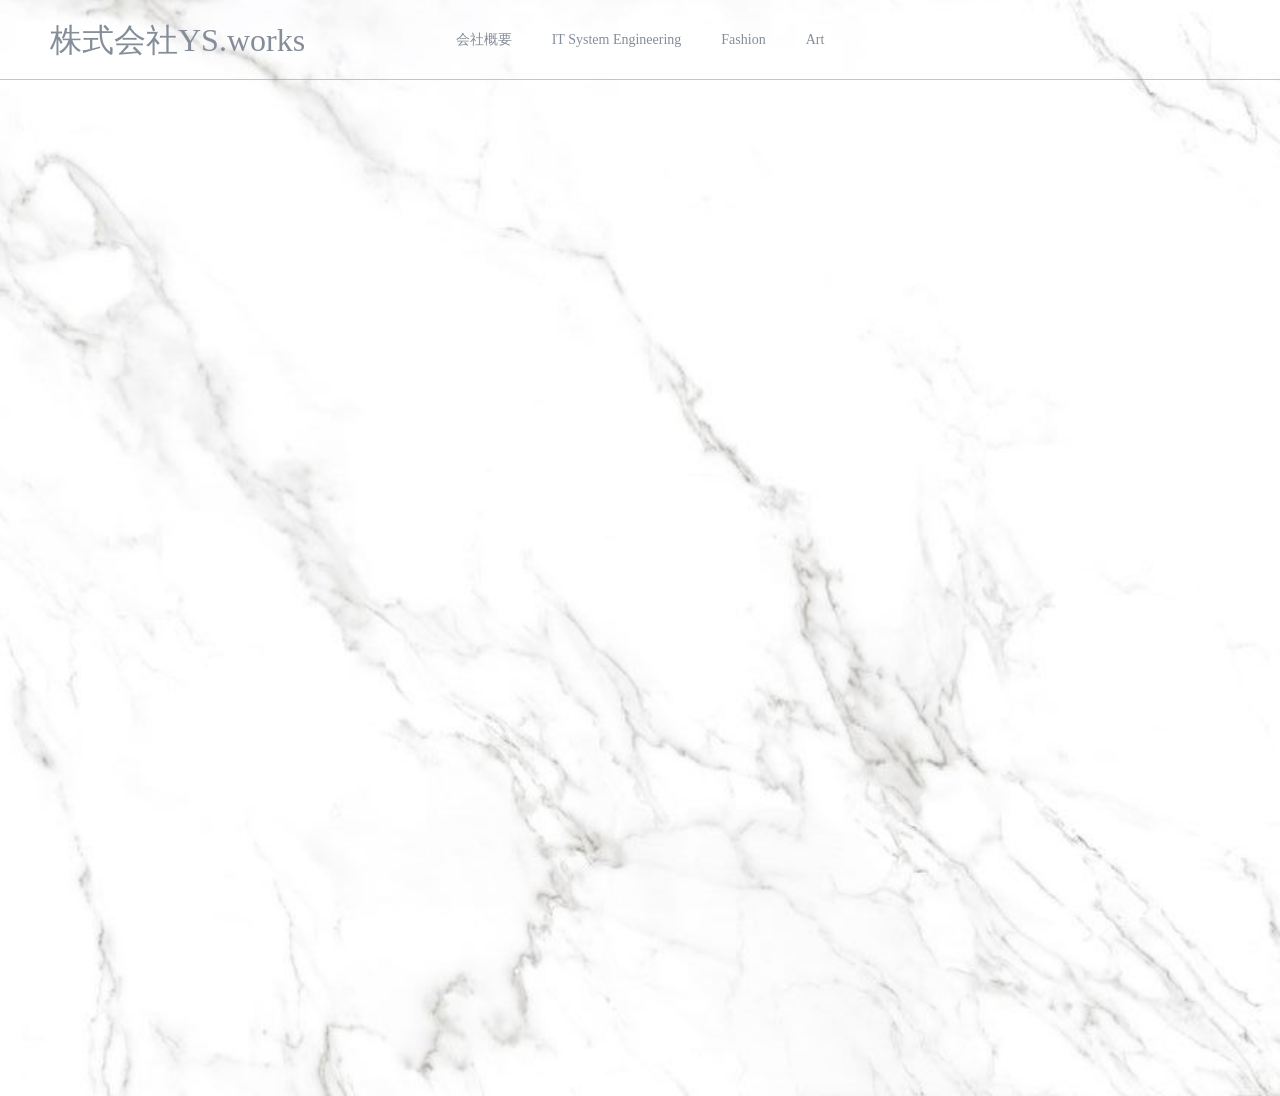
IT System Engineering (617, 39)
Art (815, 39)
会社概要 (484, 39)
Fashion (743, 39)
